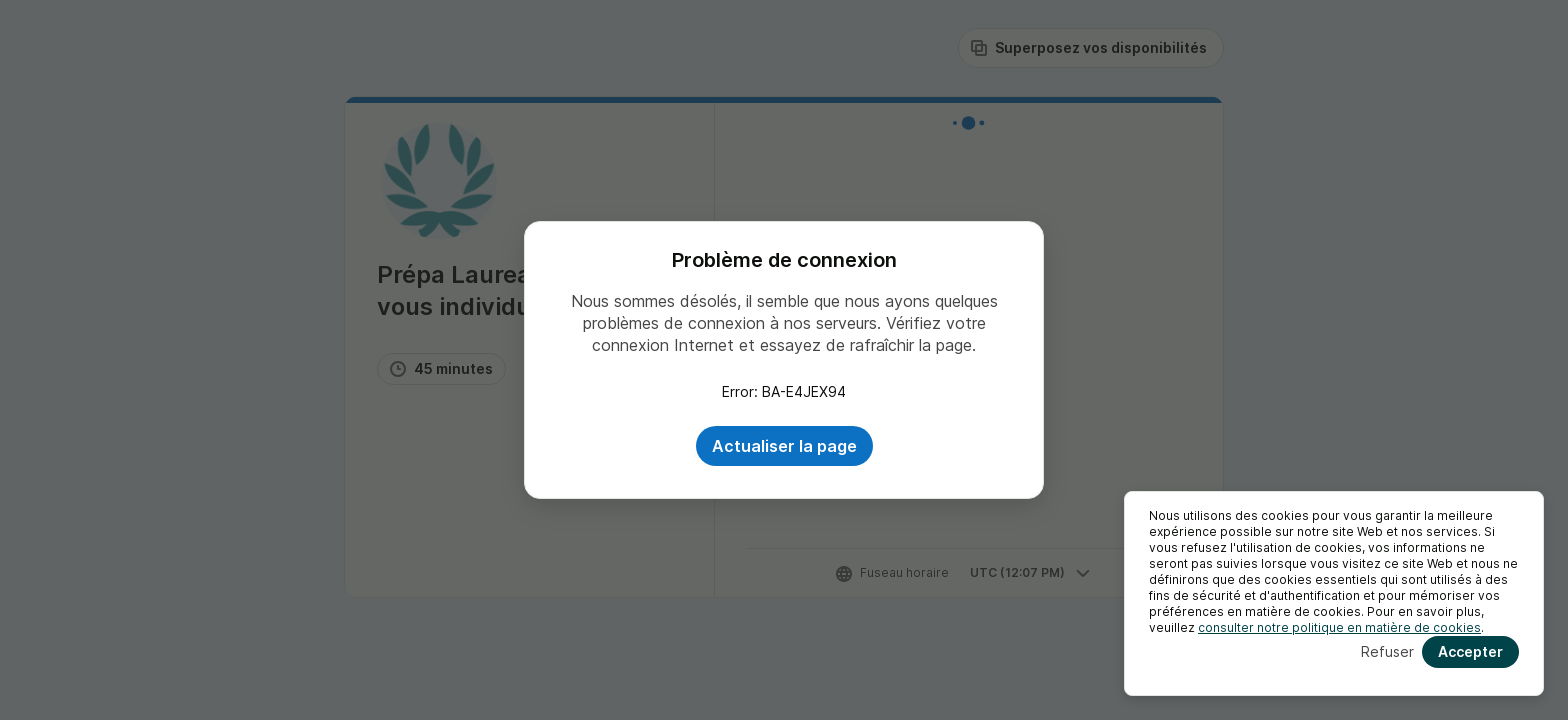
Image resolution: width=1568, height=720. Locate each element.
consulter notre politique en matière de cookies (1339, 627)
